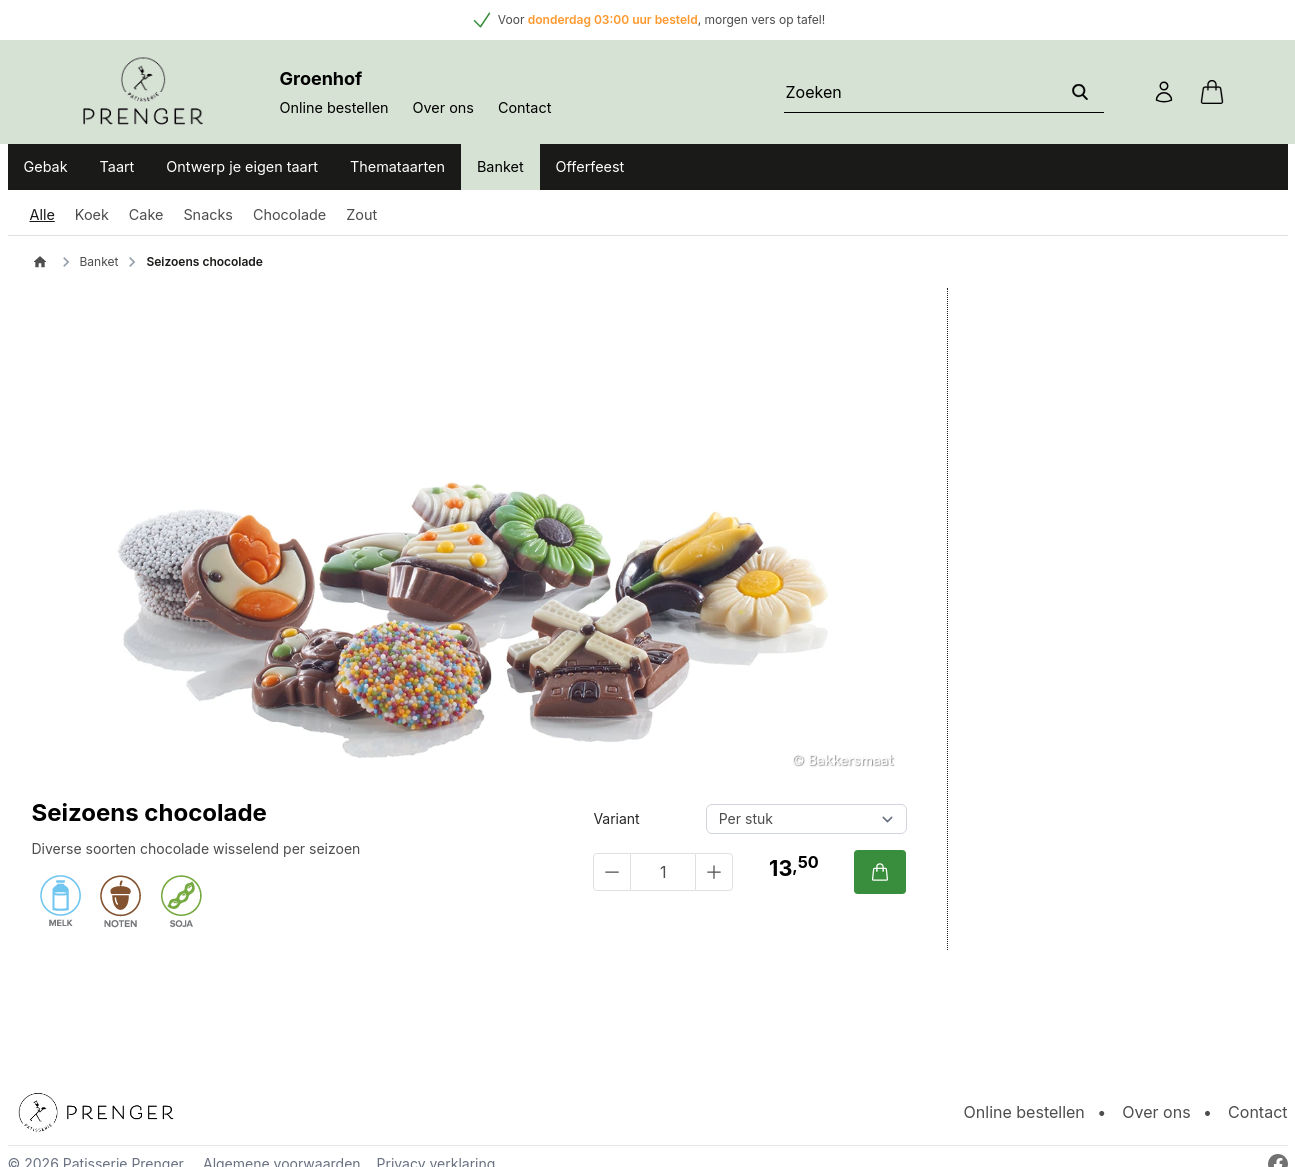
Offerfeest (590, 166)
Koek (92, 214)
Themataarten (397, 166)
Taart (117, 166)
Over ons (443, 107)
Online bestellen (334, 107)
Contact (524, 107)
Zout (361, 214)
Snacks (208, 214)
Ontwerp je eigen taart (242, 166)
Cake (146, 214)
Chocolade (289, 214)
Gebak (46, 166)
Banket (500, 166)
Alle (42, 214)
